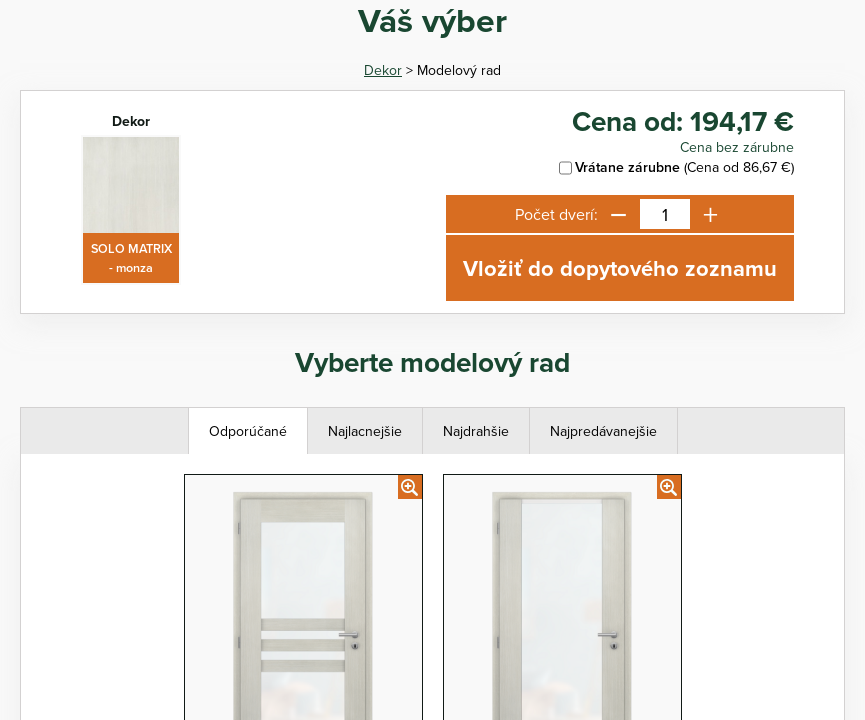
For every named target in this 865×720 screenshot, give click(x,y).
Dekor (383, 70)
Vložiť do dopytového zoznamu (620, 268)
